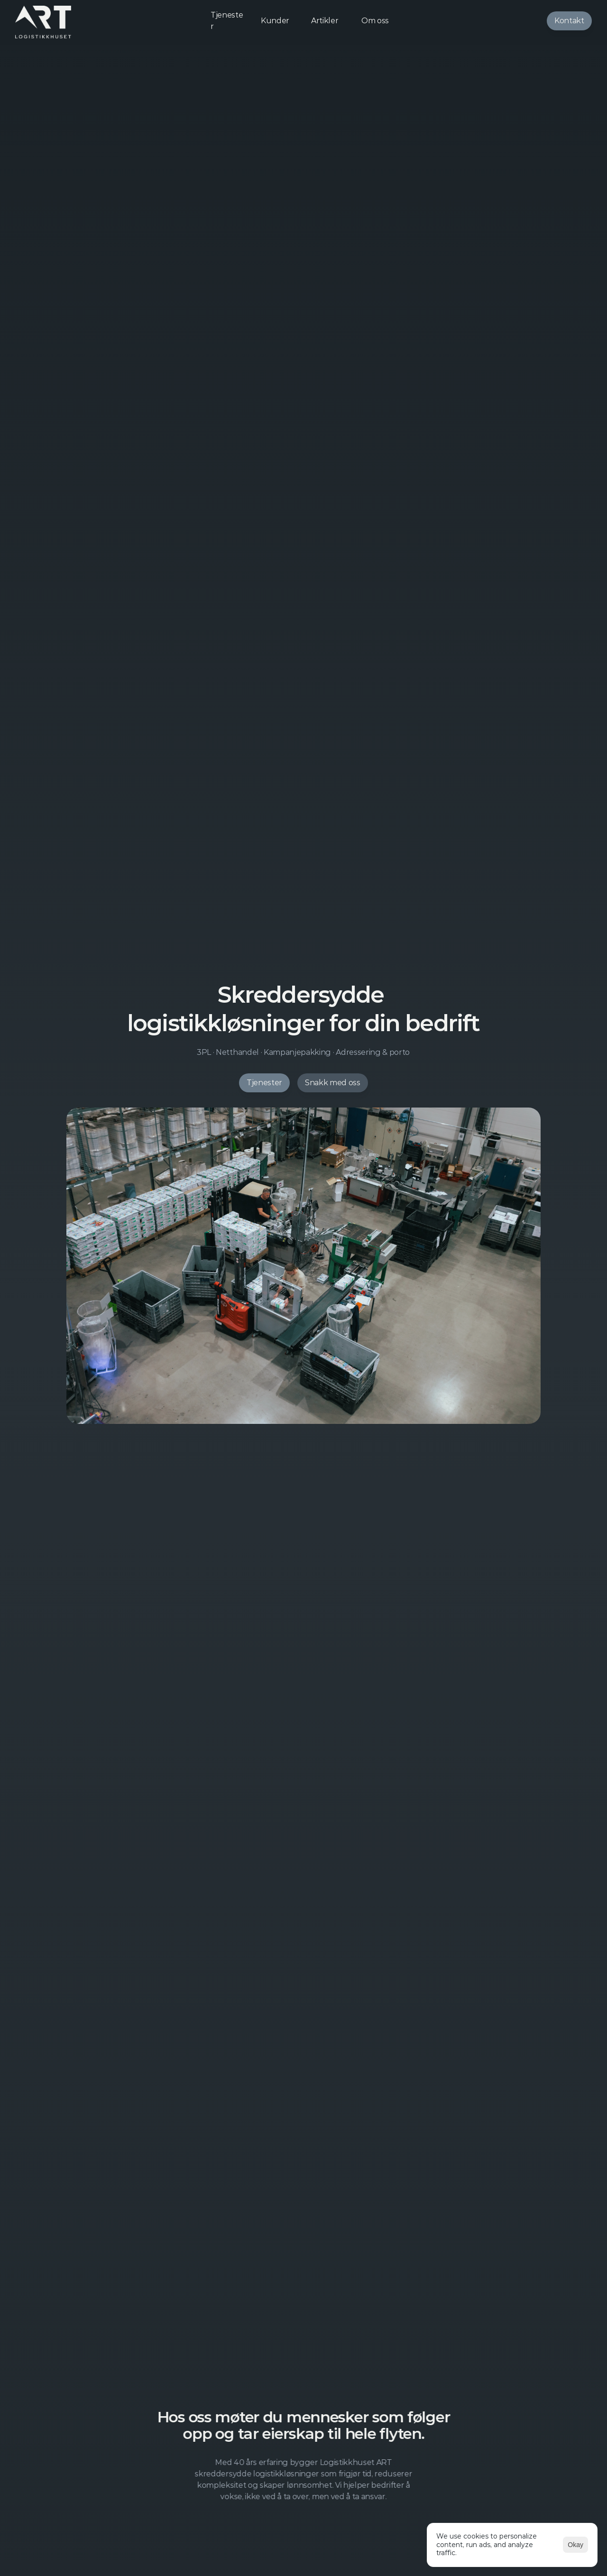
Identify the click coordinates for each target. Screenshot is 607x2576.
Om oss (375, 20)
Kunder (275, 20)
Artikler (324, 20)
